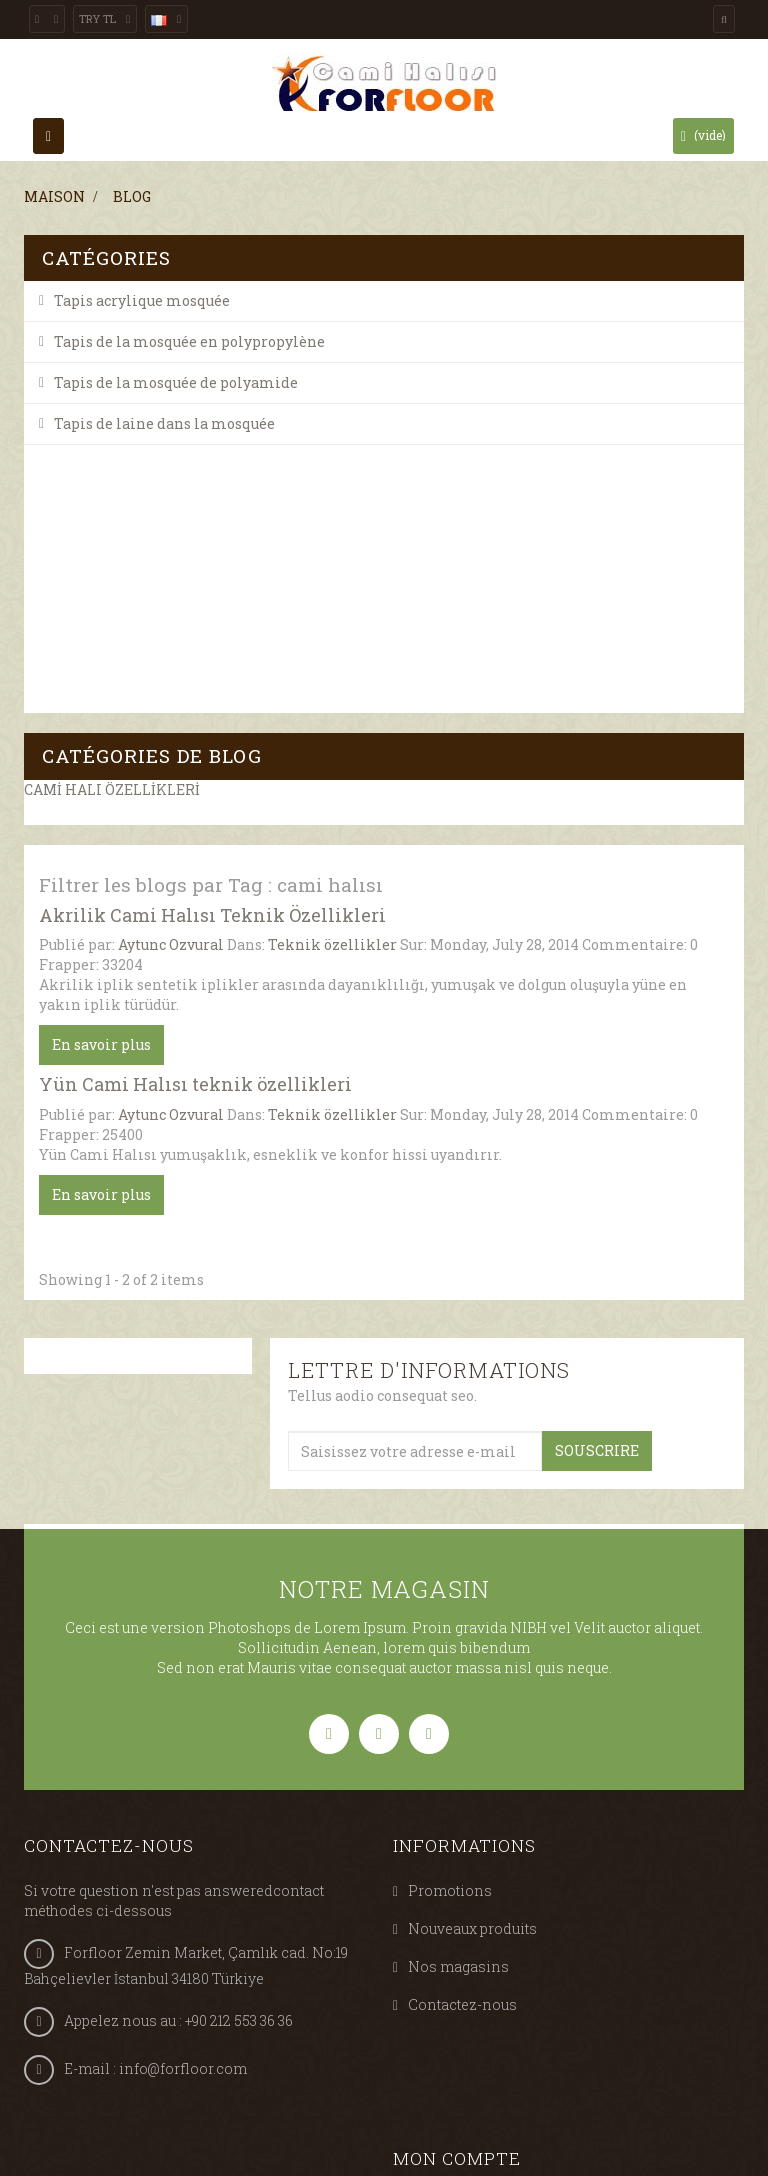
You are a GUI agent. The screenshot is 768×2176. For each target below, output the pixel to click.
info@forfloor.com (183, 1776)
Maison (54, 196)
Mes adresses (456, 1927)
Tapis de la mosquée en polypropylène (189, 341)
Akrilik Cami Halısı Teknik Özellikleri (212, 622)
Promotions (450, 1598)
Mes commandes (468, 1851)
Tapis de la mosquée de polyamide (176, 382)
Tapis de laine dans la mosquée (164, 423)
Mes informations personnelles (519, 1965)
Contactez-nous (462, 1712)
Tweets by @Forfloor (95, 2014)
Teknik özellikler (332, 652)
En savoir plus (101, 752)
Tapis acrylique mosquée (142, 300)
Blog (132, 196)
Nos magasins (458, 1674)
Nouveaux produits (472, 1636)
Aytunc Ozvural (171, 652)
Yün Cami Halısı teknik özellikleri (195, 792)
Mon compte (457, 1807)
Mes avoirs (446, 1889)
